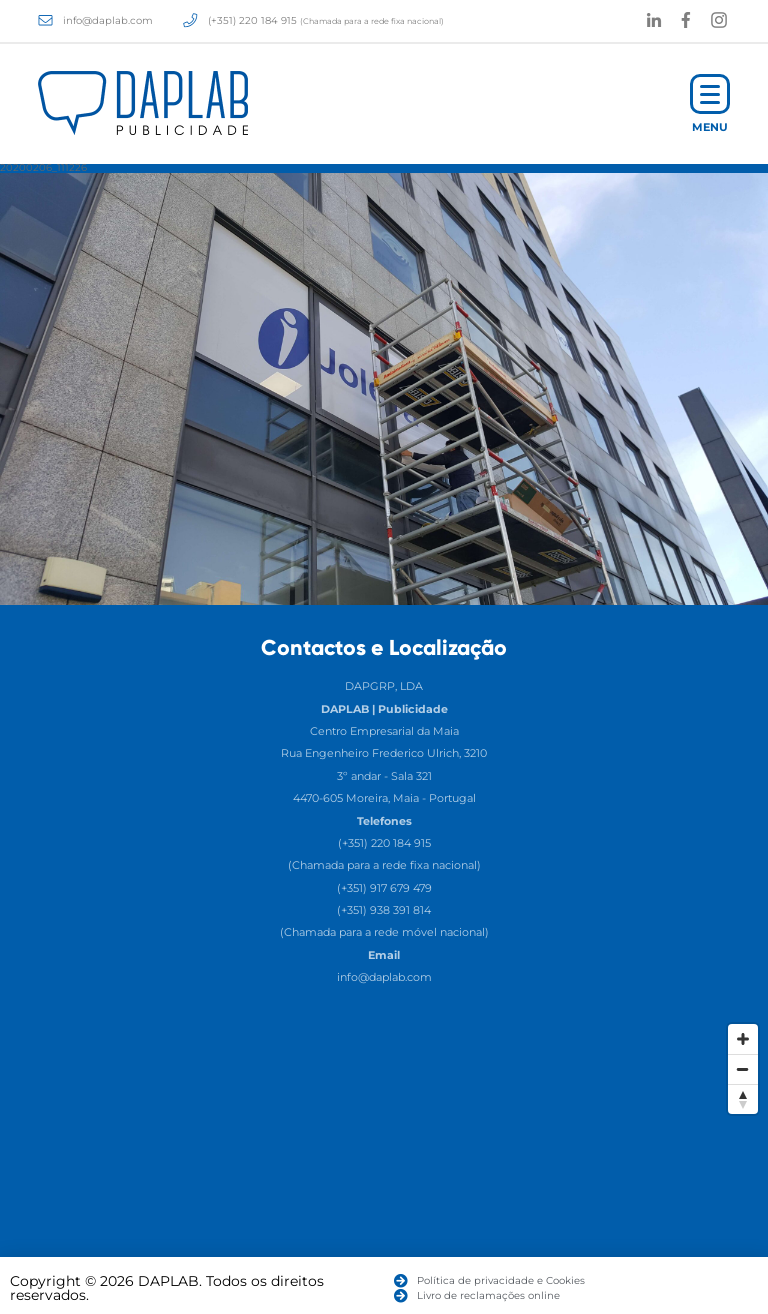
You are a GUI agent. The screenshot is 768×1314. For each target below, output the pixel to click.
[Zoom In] (743, 1039)
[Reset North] (743, 1099)
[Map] (384, 1164)
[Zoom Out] (743, 1069)
